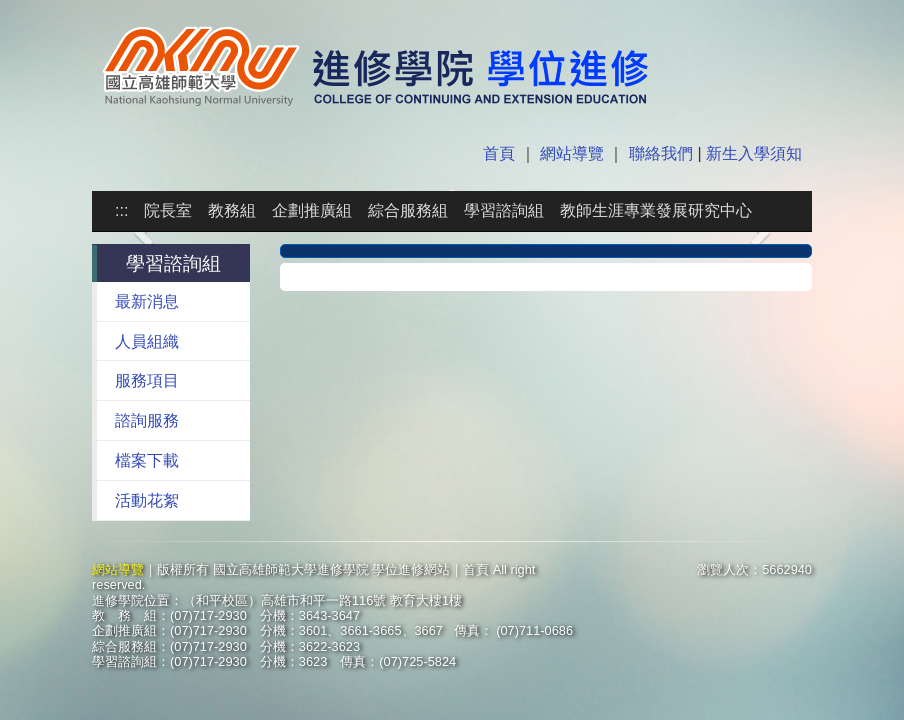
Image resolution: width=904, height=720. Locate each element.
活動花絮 (147, 500)
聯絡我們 (661, 153)
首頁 (501, 153)
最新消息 (147, 301)
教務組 (232, 210)
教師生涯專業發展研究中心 (656, 210)
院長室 (168, 210)
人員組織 (147, 341)
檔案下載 (147, 460)
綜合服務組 (408, 210)
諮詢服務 (147, 420)
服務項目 (147, 380)
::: (121, 210)
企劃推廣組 (312, 210)
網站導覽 (572, 153)
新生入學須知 (752, 153)
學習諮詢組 (504, 210)
